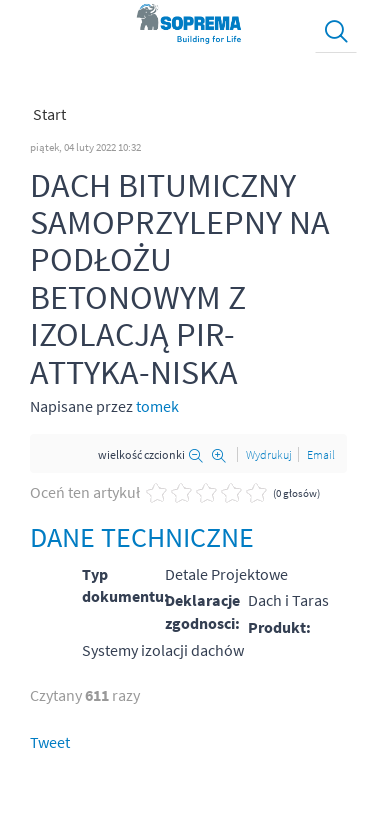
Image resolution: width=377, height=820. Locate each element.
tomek (157, 406)
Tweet (50, 742)
